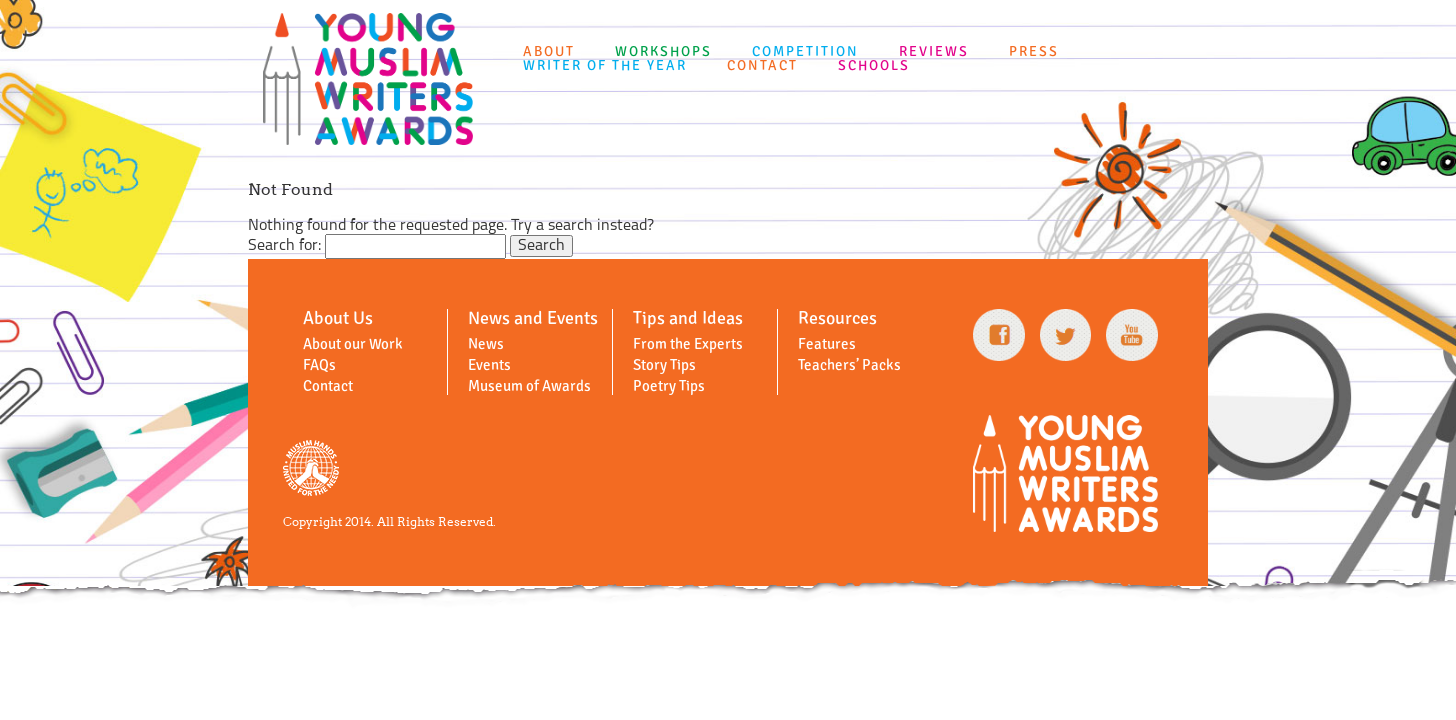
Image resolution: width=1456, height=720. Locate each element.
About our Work (353, 344)
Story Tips (664, 365)
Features (827, 344)
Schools (874, 65)
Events (489, 365)
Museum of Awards (529, 386)
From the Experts (688, 344)
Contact (762, 65)
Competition (805, 51)
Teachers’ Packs (849, 365)
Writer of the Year (605, 65)
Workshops (663, 51)
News (486, 344)
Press (1034, 51)
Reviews (934, 51)
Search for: (284, 246)
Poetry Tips (669, 386)
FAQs (319, 365)
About (549, 51)
